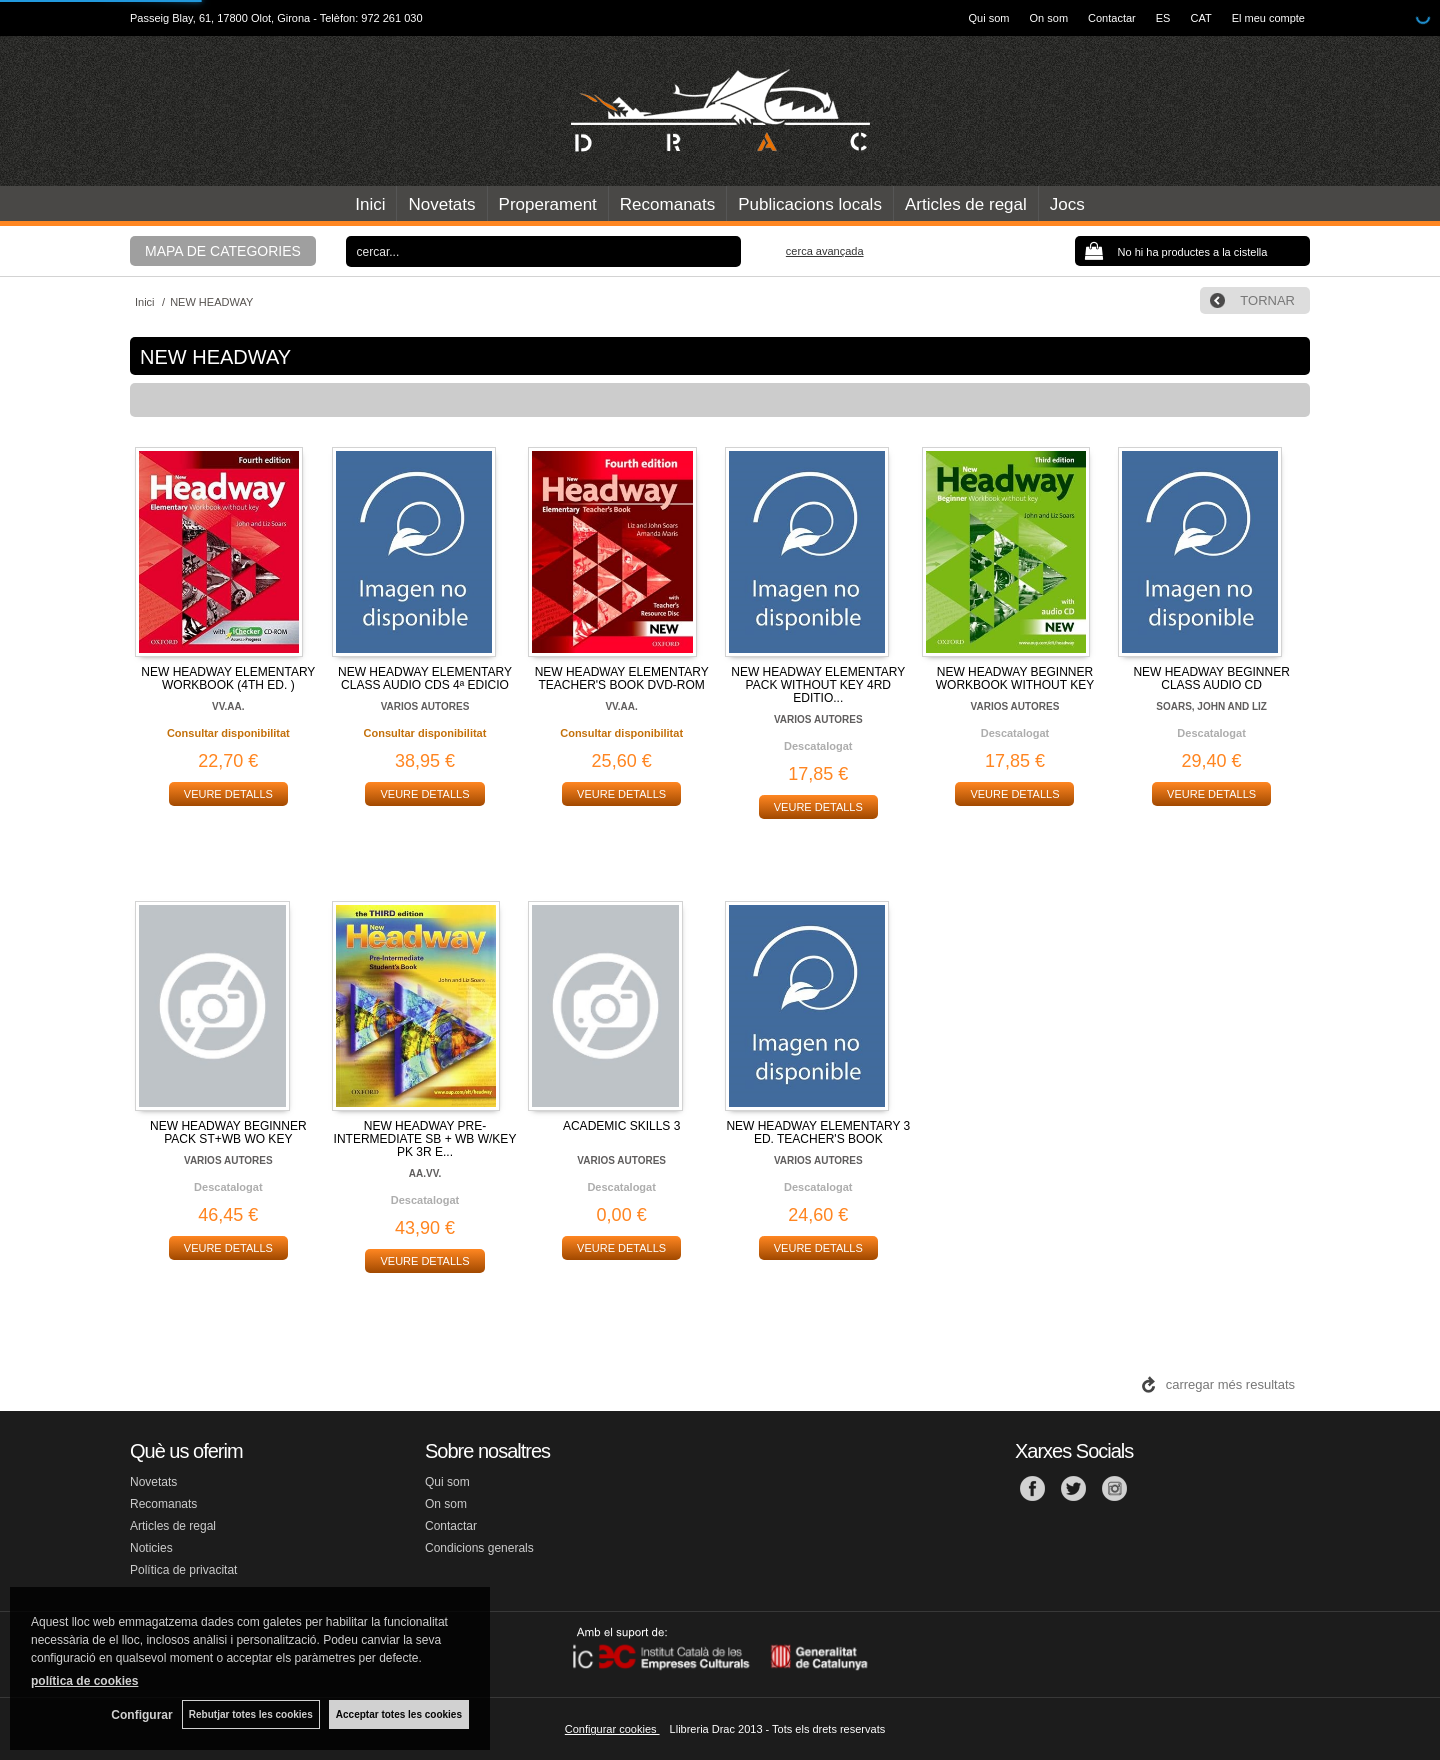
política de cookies (84, 1681)
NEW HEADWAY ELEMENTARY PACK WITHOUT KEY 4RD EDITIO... (818, 685)
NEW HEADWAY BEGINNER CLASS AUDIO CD (1211, 678)
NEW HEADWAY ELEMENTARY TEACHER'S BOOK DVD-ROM (622, 678)
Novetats (441, 204)
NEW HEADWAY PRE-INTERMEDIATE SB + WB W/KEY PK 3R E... (425, 1139)
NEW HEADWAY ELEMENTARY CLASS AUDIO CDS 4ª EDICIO (425, 678)
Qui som (989, 18)
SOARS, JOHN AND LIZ (1211, 706)
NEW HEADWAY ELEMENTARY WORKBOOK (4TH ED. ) (228, 678)
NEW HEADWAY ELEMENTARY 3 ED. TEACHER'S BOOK (818, 1132)
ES (1163, 18)
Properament (548, 204)
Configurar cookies (612, 1729)
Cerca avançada (825, 251)
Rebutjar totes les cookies (250, 1714)
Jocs (1067, 204)
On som (1049, 18)
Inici (370, 204)
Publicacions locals (810, 204)
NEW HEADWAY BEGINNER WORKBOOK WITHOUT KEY (1015, 678)
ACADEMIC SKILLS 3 (621, 1126)
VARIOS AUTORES (425, 706)
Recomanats (667, 204)
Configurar (140, 1715)
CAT (1200, 18)
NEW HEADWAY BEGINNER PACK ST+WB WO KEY (228, 1132)
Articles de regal (966, 204)
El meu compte (1268, 18)
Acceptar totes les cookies (399, 1714)
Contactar (1112, 18)
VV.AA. (228, 706)
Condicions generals (479, 1548)
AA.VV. (425, 1173)
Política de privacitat (183, 1570)
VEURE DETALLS (228, 794)
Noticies (151, 1548)
